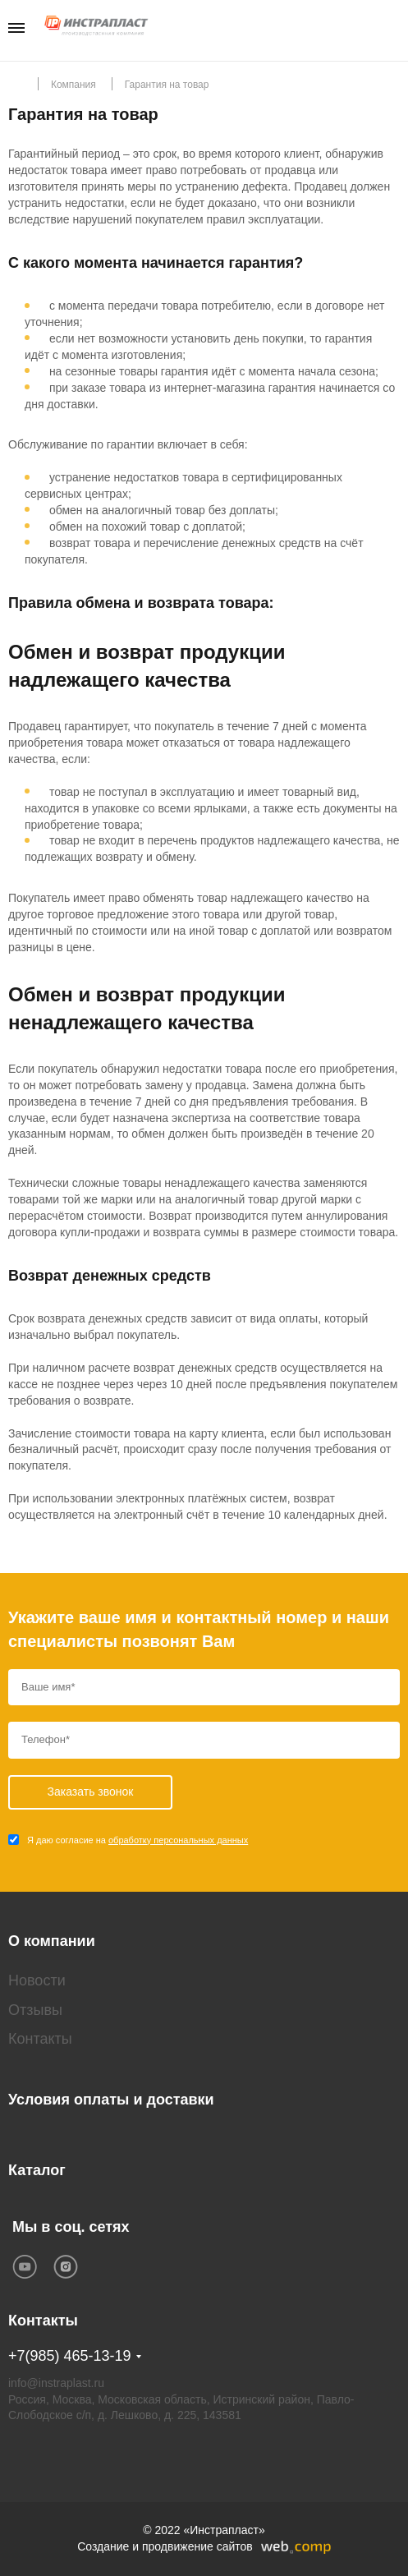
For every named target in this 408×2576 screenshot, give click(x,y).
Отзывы (35, 2010)
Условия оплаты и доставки (111, 2099)
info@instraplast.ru (56, 2383)
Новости (37, 1980)
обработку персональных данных (178, 1840)
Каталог (37, 2170)
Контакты (40, 2039)
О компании (51, 1941)
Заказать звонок (394, 29)
